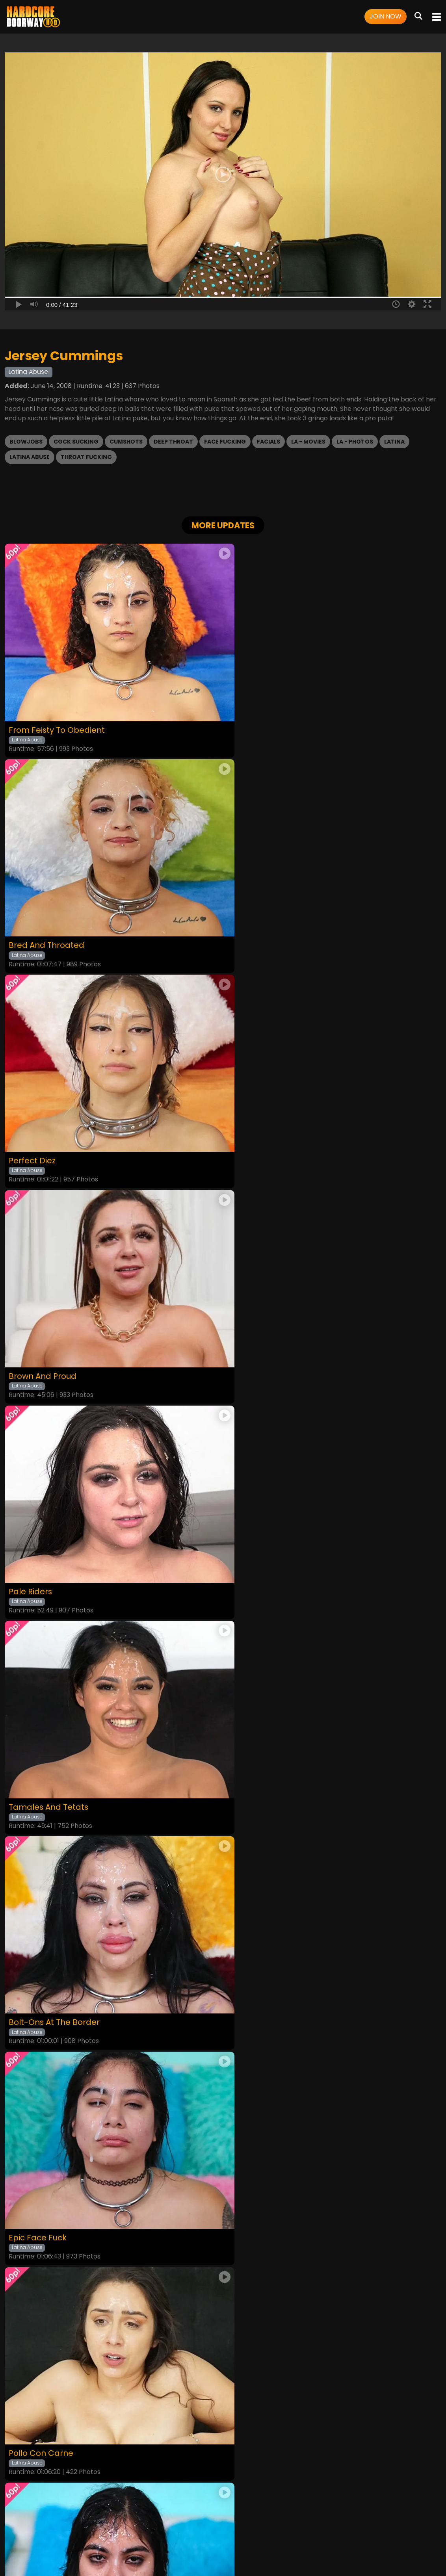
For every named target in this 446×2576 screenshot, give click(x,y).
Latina (394, 442)
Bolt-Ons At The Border (55, 1338)
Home (67, 2526)
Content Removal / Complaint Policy (336, 2526)
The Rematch (255, 1750)
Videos (89, 2526)
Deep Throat (173, 442)
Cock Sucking (76, 442)
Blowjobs (26, 442)
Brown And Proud (262, 926)
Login (110, 2526)
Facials (268, 442)
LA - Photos (354, 442)
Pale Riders (31, 1132)
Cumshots (126, 442)
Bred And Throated (266, 720)
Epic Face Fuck (257, 1338)
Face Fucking (225, 442)
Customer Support (255, 2526)
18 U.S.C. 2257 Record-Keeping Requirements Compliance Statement (223, 2505)
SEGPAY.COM (200, 2547)
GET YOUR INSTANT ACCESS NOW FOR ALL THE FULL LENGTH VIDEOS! (223, 1984)
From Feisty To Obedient (57, 721)
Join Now (385, 16)
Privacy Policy (206, 2526)
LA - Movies (308, 442)
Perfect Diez (33, 926)
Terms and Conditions (152, 2526)
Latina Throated (40, 1750)
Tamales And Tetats (268, 1132)
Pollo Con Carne (41, 1544)
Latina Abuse (29, 457)
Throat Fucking (86, 457)
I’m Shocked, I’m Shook (273, 1544)
